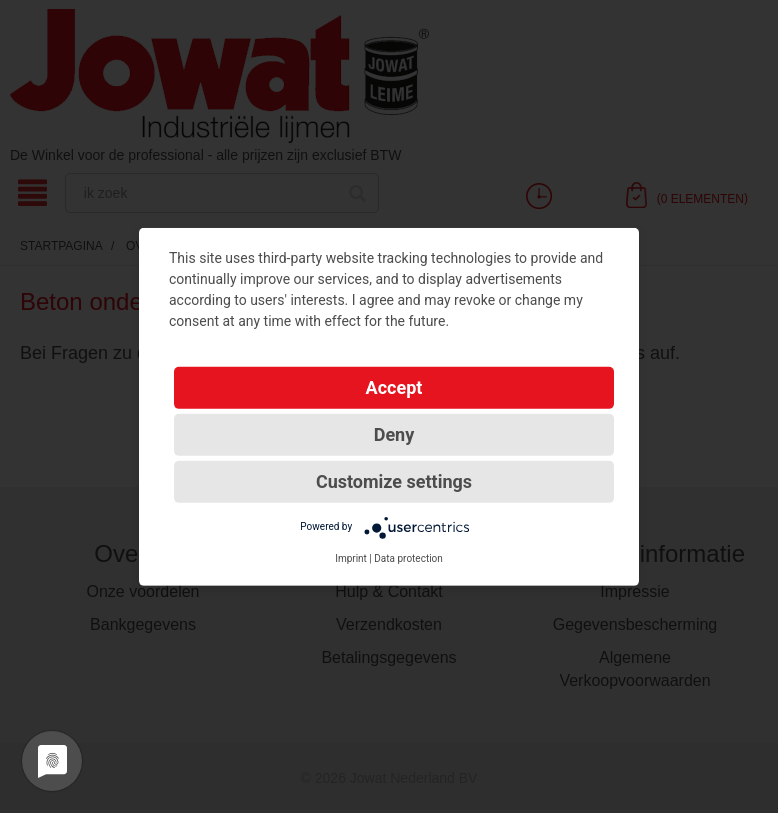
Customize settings (394, 480)
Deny (394, 433)
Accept (394, 386)
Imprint (351, 557)
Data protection (408, 557)
